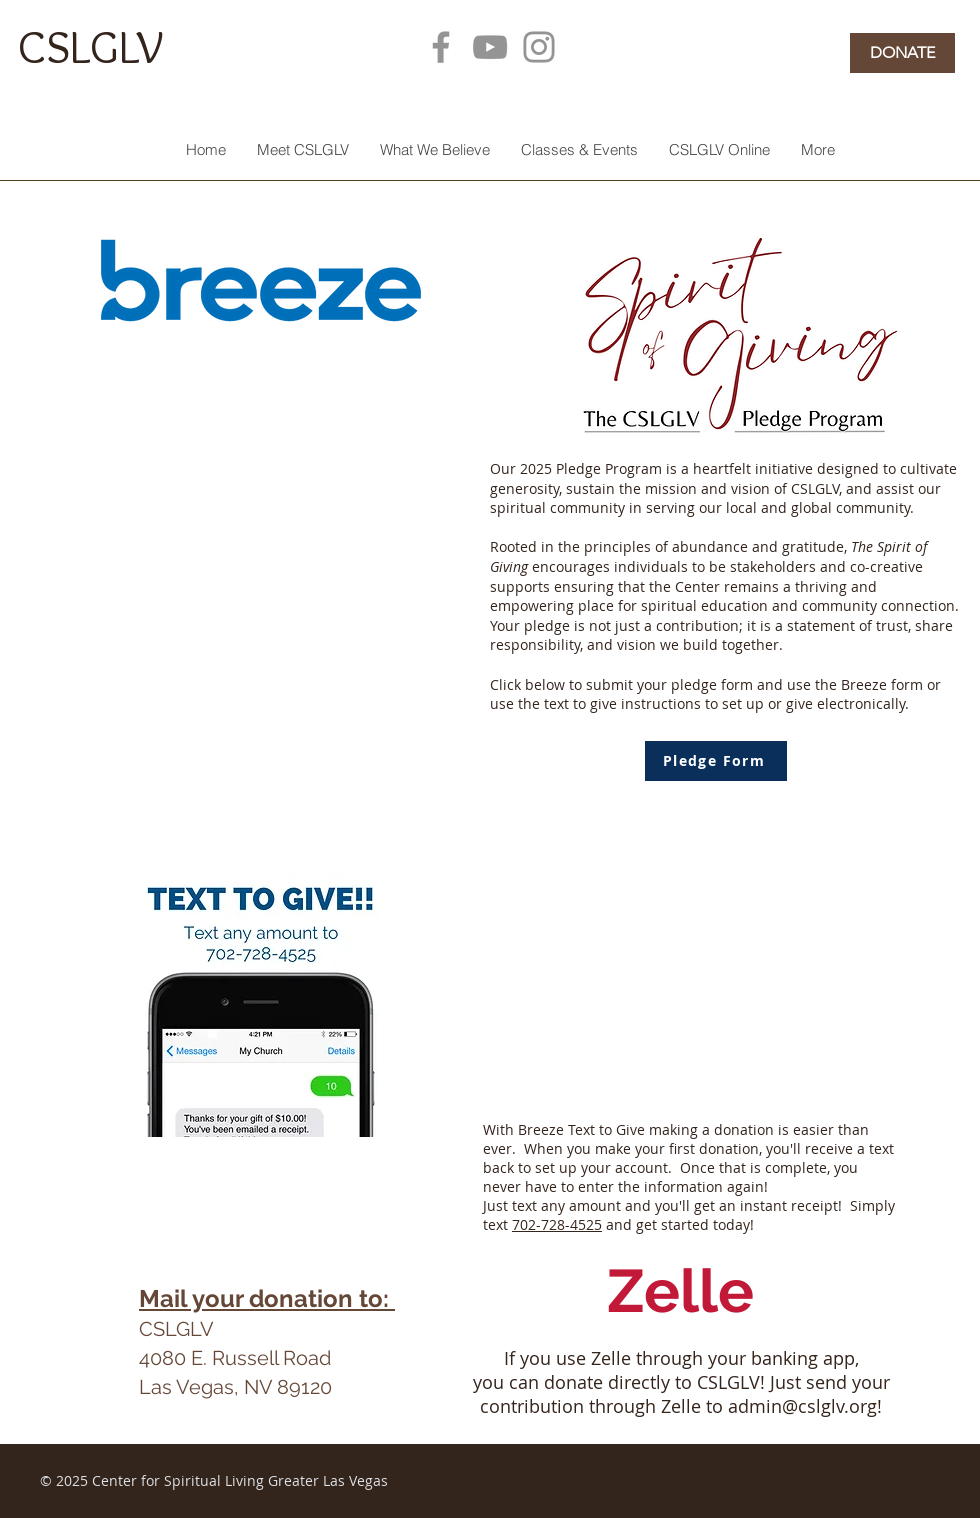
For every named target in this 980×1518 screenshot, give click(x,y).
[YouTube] (490, 47)
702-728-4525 (557, 1224)
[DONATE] (902, 53)
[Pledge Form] (716, 761)
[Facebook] (441, 47)
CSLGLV (90, 46)
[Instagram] (539, 47)
